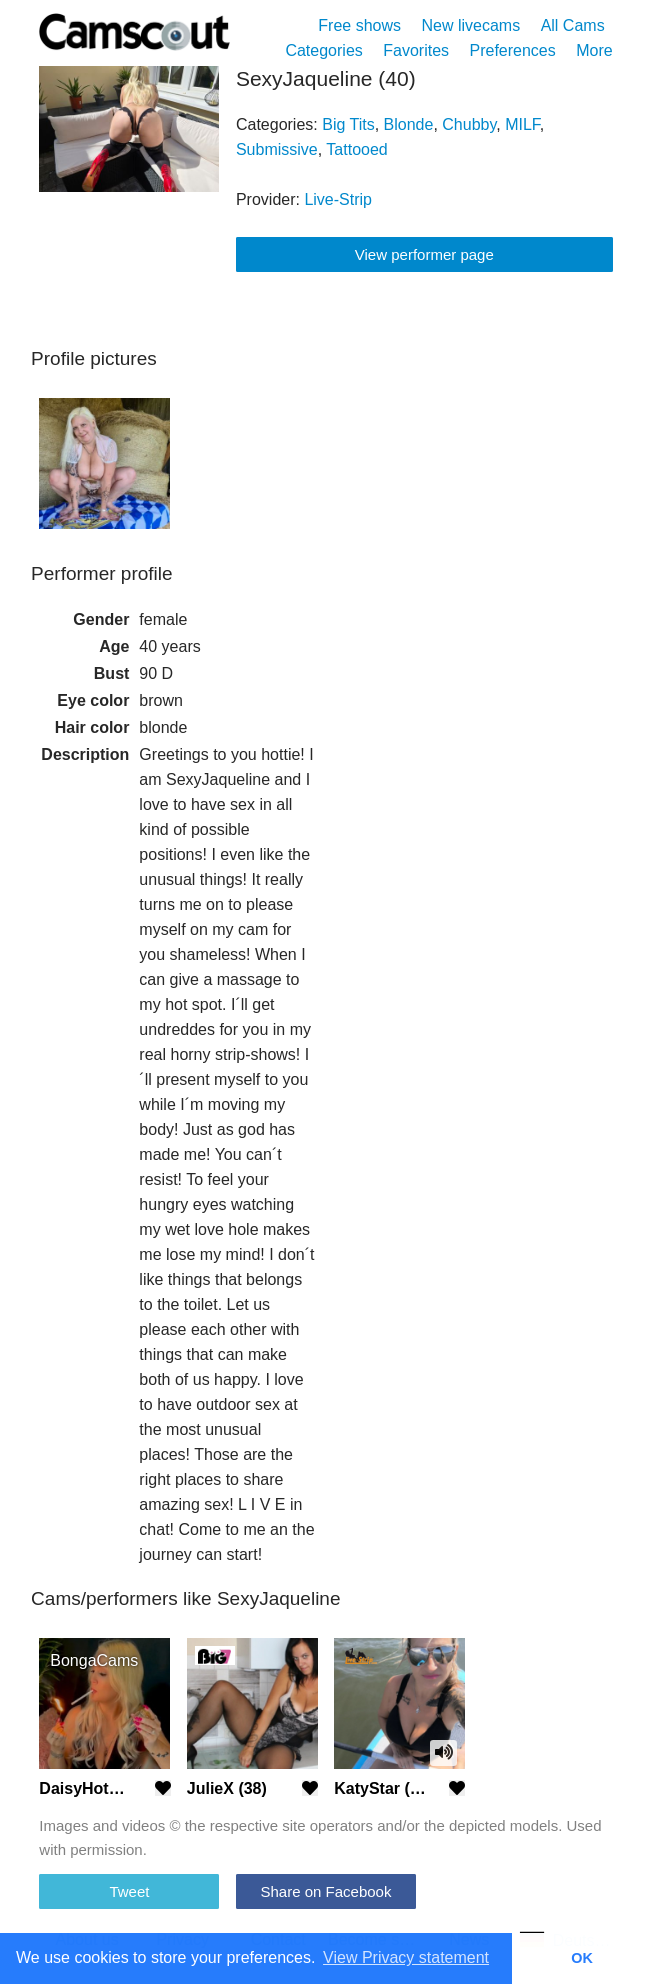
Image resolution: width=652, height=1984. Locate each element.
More (594, 50)
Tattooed (356, 149)
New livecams (471, 25)
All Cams (573, 25)
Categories (323, 50)
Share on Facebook (326, 1891)
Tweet (129, 1891)
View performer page (424, 254)
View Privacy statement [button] (406, 1957)
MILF (522, 124)
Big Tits (348, 124)
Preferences (512, 50)
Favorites (416, 50)
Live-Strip (338, 199)
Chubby (469, 124)
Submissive (277, 149)
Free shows (359, 25)
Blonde (409, 124)
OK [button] (582, 1958)
